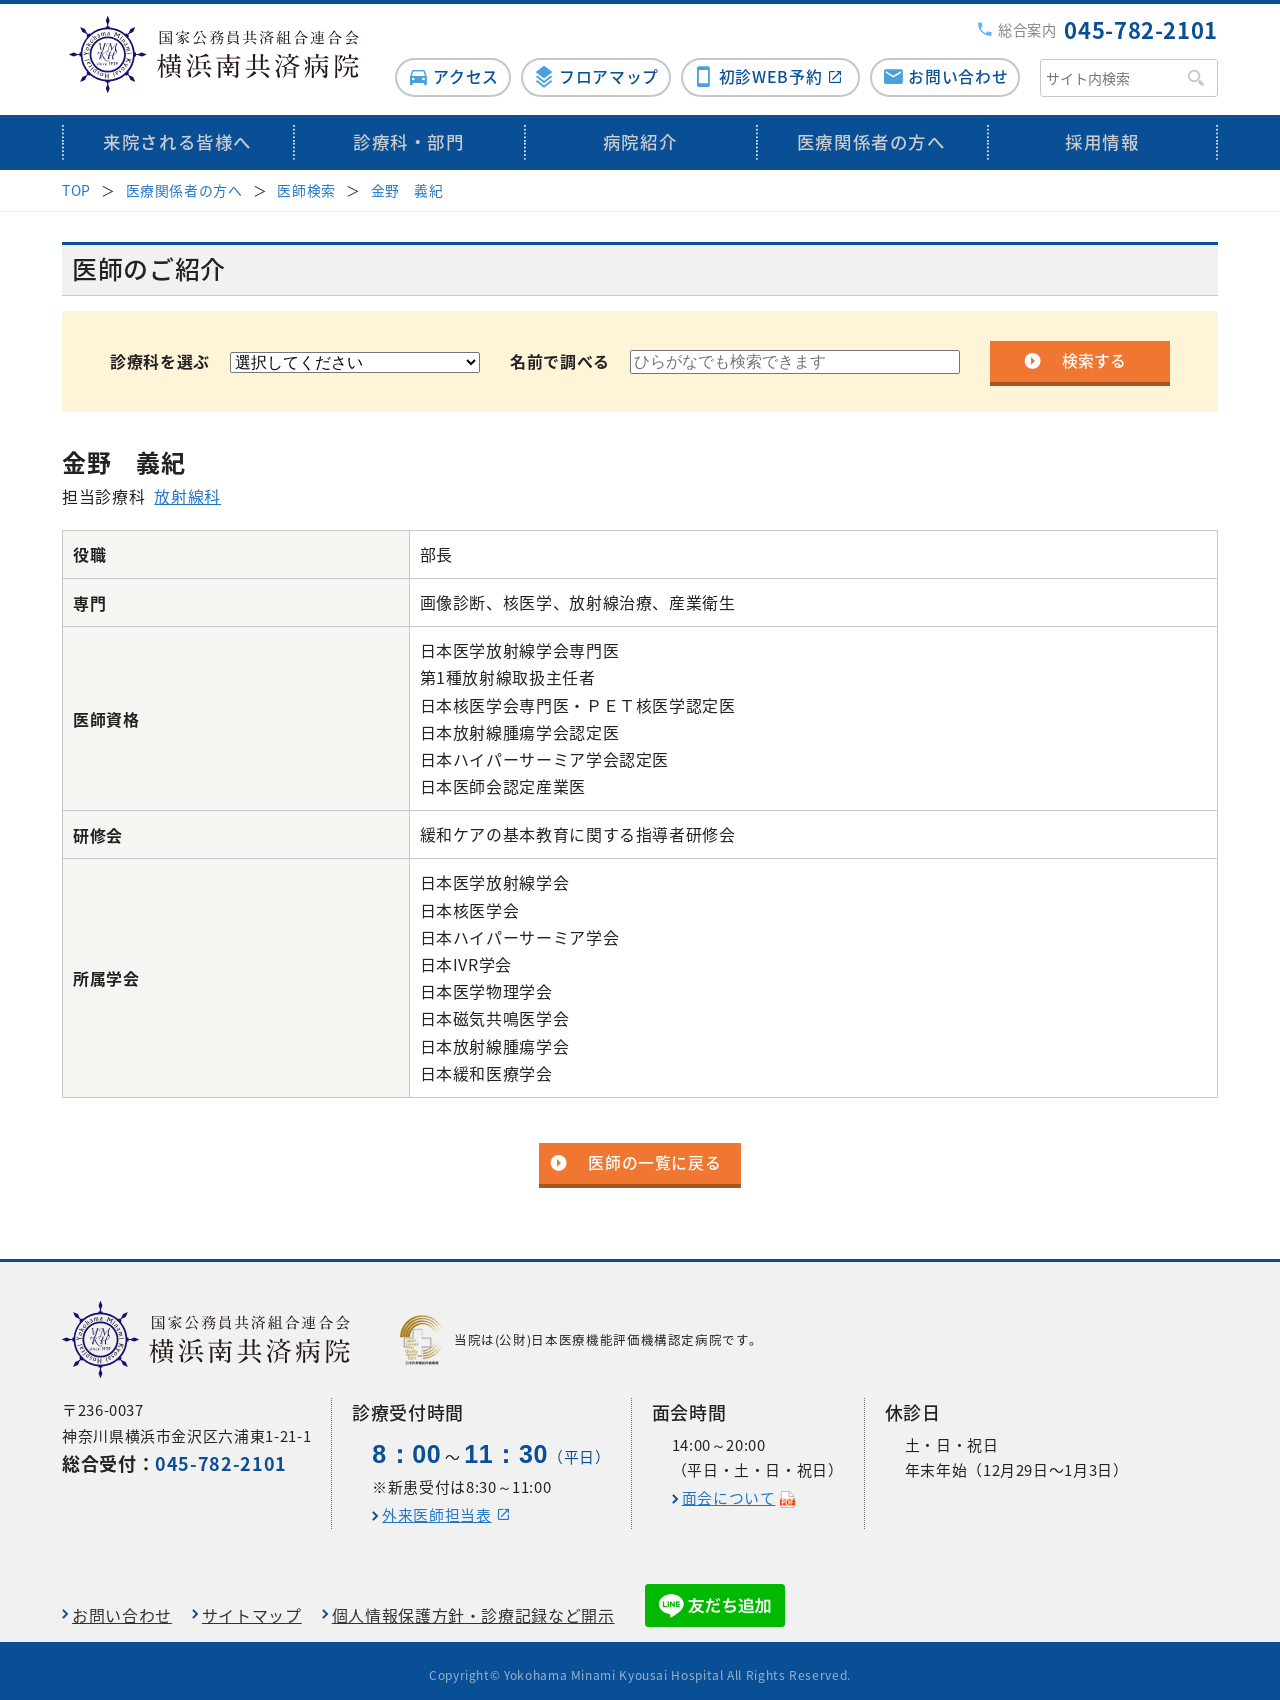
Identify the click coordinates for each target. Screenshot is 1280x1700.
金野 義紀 (407, 180)
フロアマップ (602, 67)
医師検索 (306, 180)
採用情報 (1102, 132)
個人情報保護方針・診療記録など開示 (473, 1606)
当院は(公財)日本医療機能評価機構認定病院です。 (581, 1331)
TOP (76, 180)
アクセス (456, 67)
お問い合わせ (958, 67)
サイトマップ (252, 1606)
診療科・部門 (409, 132)
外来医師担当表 (436, 1505)
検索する (1094, 352)
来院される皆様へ (177, 132)
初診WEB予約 (767, 67)
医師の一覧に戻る (654, 1154)
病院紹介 (640, 132)
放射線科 (187, 486)
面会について (729, 1488)
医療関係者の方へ (871, 132)
